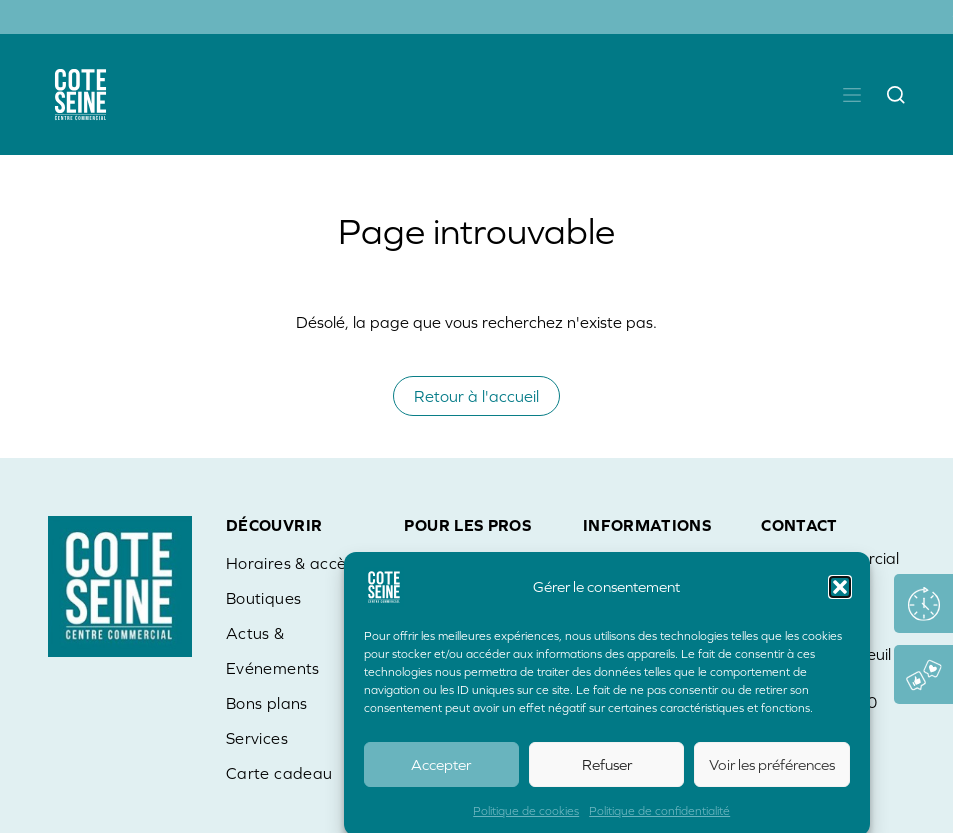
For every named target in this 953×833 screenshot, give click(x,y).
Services (257, 738)
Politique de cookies (526, 818)
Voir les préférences (772, 771)
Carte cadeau (279, 773)
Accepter (441, 771)
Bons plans (267, 703)
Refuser (607, 771)
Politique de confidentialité (659, 818)
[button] (840, 594)
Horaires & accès (290, 563)
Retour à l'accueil (476, 396)
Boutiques (263, 598)
